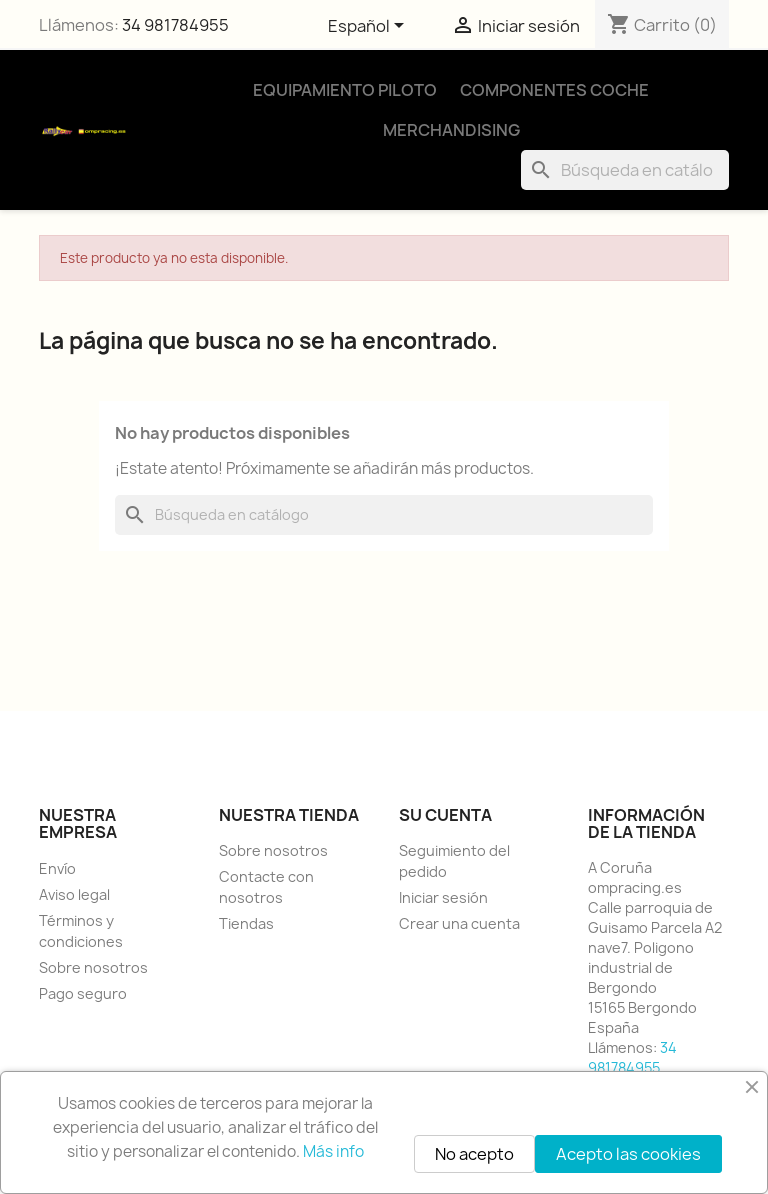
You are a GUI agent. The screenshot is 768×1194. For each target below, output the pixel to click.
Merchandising (451, 130)
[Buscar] (625, 170)
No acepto (474, 1154)
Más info (333, 1151)
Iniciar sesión (443, 897)
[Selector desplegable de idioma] (369, 27)
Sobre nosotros (93, 967)
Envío (57, 868)
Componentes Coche (554, 90)
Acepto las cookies (628, 1154)
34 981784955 (175, 25)
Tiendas (246, 923)
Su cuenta (445, 815)
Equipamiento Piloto (345, 90)
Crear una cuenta (459, 923)
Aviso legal (74, 894)
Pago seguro (83, 993)
